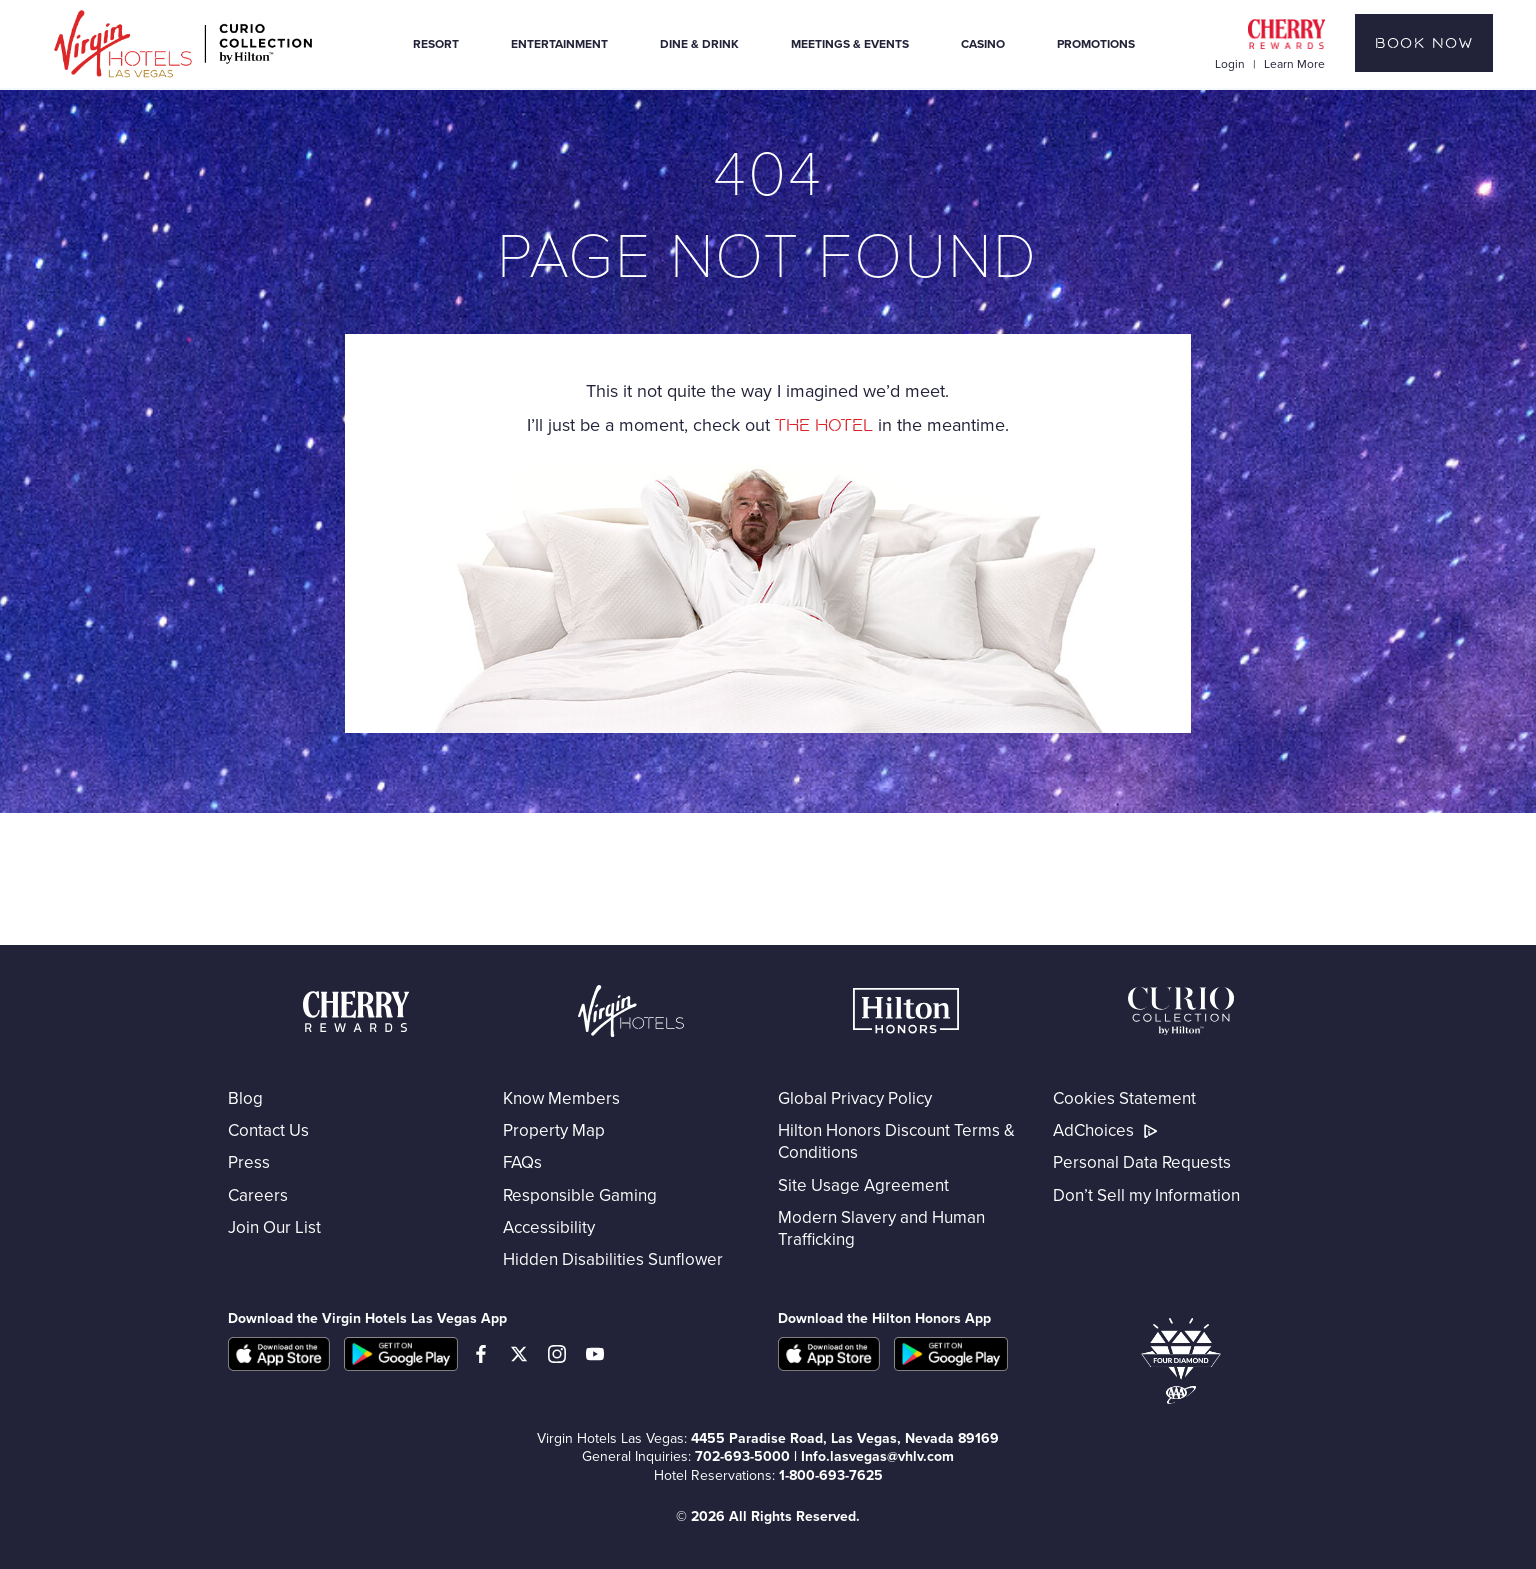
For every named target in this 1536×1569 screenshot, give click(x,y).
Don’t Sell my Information (1146, 1195)
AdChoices (1107, 1130)
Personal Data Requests (1142, 1162)
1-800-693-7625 (831, 1475)
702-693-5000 (742, 1456)
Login (1231, 63)
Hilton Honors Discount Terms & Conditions (896, 1141)
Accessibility (549, 1227)
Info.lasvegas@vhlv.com (877, 1456)
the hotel (824, 425)
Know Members (561, 1098)
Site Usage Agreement (863, 1185)
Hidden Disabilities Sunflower (613, 1259)
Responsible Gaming (580, 1195)
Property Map (554, 1130)
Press (249, 1162)
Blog (245, 1098)
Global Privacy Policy (855, 1098)
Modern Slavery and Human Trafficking (881, 1228)
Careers (258, 1195)
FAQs (522, 1162)
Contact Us (268, 1130)
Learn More (1294, 63)
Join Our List (274, 1227)
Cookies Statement (1124, 1098)
